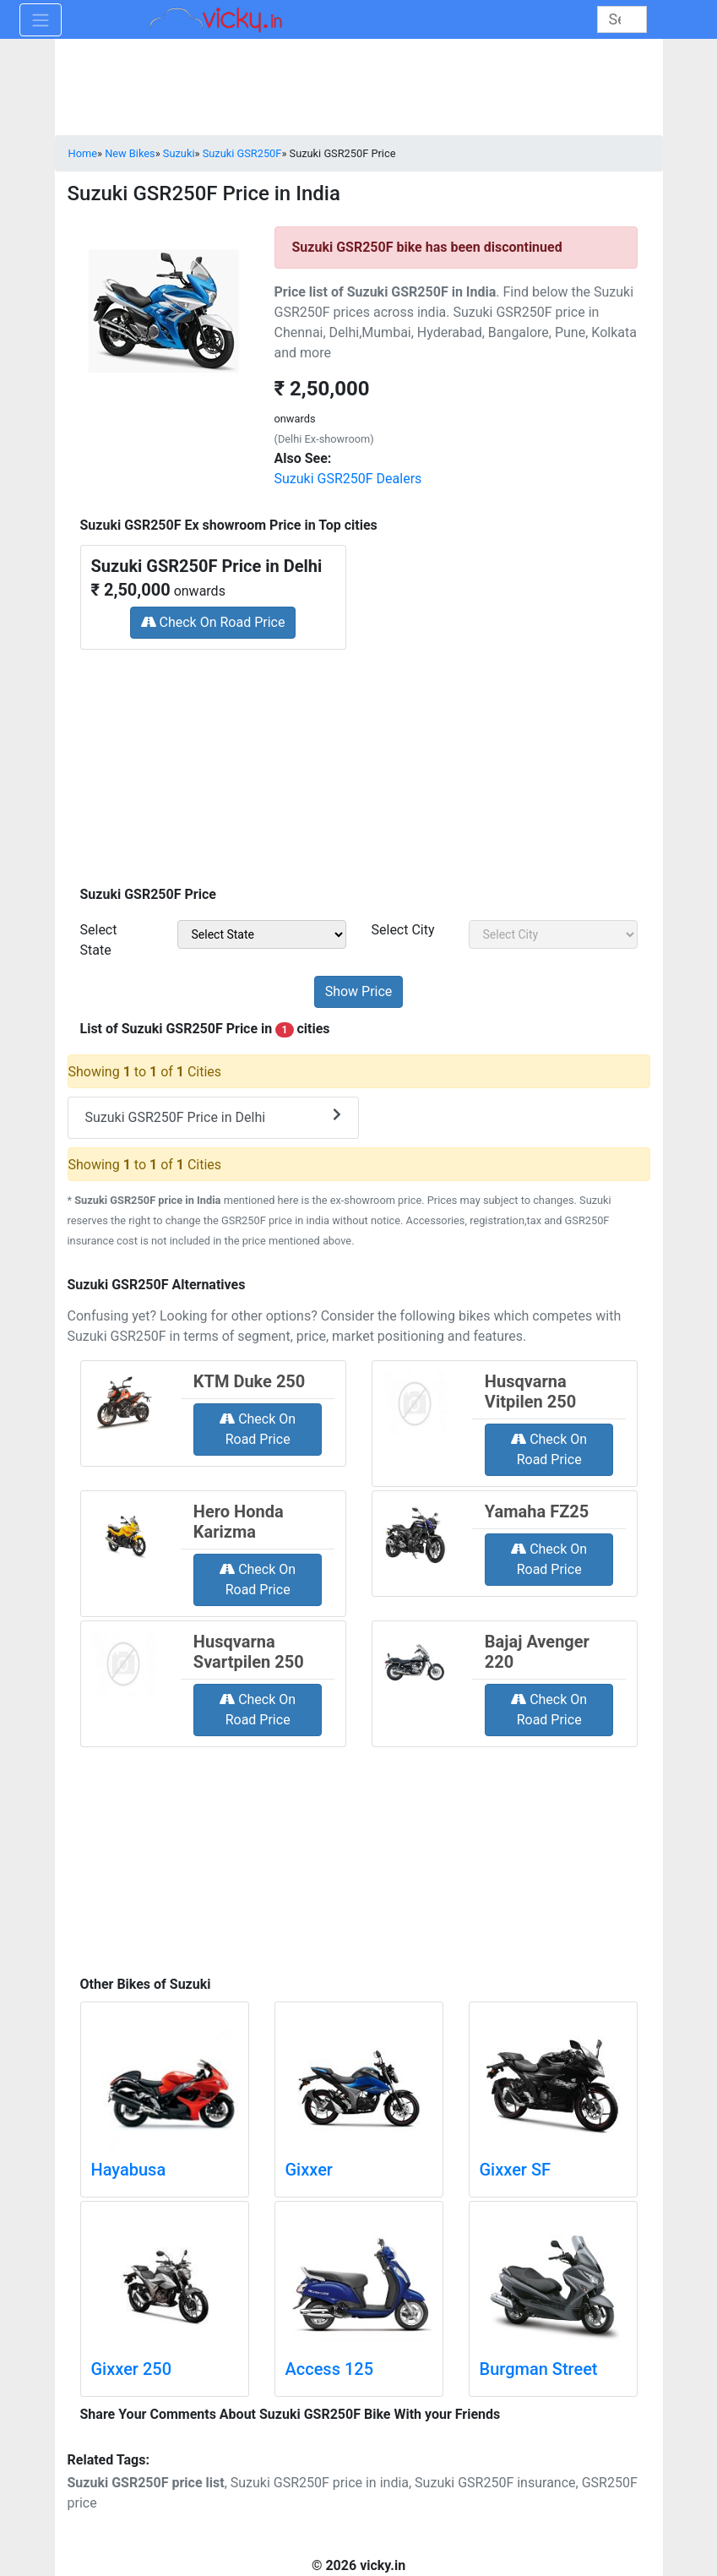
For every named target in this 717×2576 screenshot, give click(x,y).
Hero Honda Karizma (238, 1521)
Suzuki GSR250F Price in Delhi (213, 1116)
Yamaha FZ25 (537, 1511)
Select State (98, 940)
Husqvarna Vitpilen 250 (530, 1391)
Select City (403, 930)
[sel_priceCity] (553, 934)
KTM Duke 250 (249, 1381)
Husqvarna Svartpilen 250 (248, 1651)
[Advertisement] (359, 762)
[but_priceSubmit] (359, 992)
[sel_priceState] (261, 934)
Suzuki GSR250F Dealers (348, 479)
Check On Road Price (213, 622)
